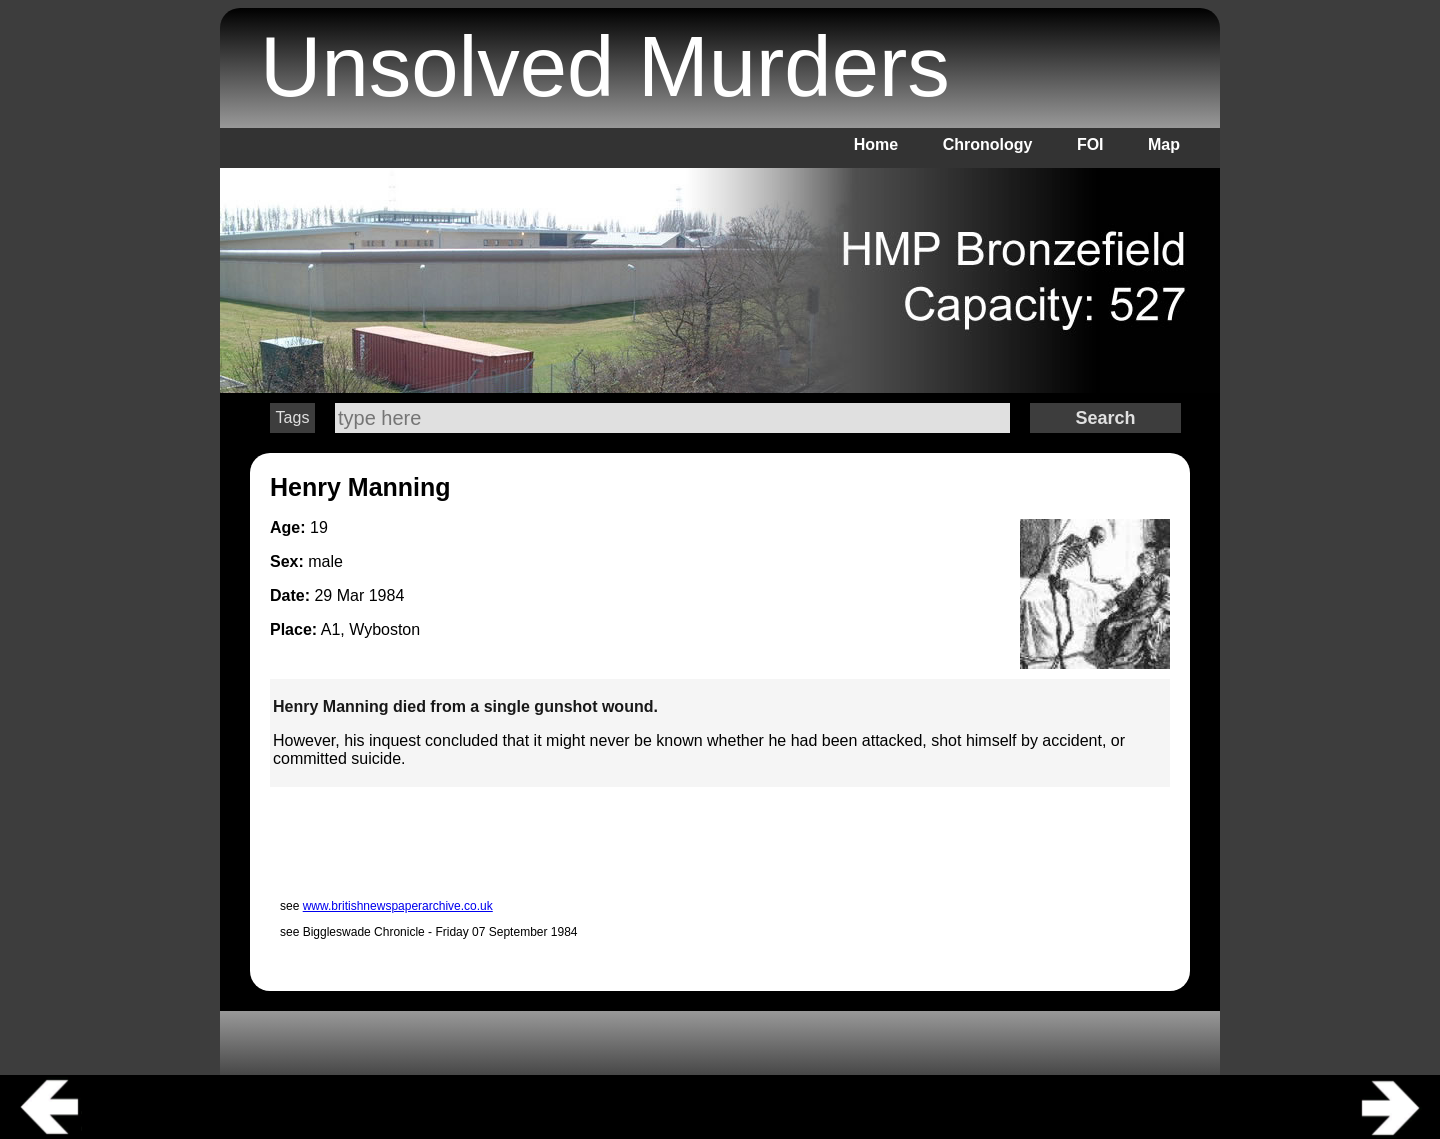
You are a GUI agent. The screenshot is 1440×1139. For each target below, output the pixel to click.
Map (1164, 144)
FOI (1090, 144)
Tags (293, 417)
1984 (387, 595)
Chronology (988, 144)
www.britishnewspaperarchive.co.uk (398, 906)
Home (876, 144)
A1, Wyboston (370, 629)
